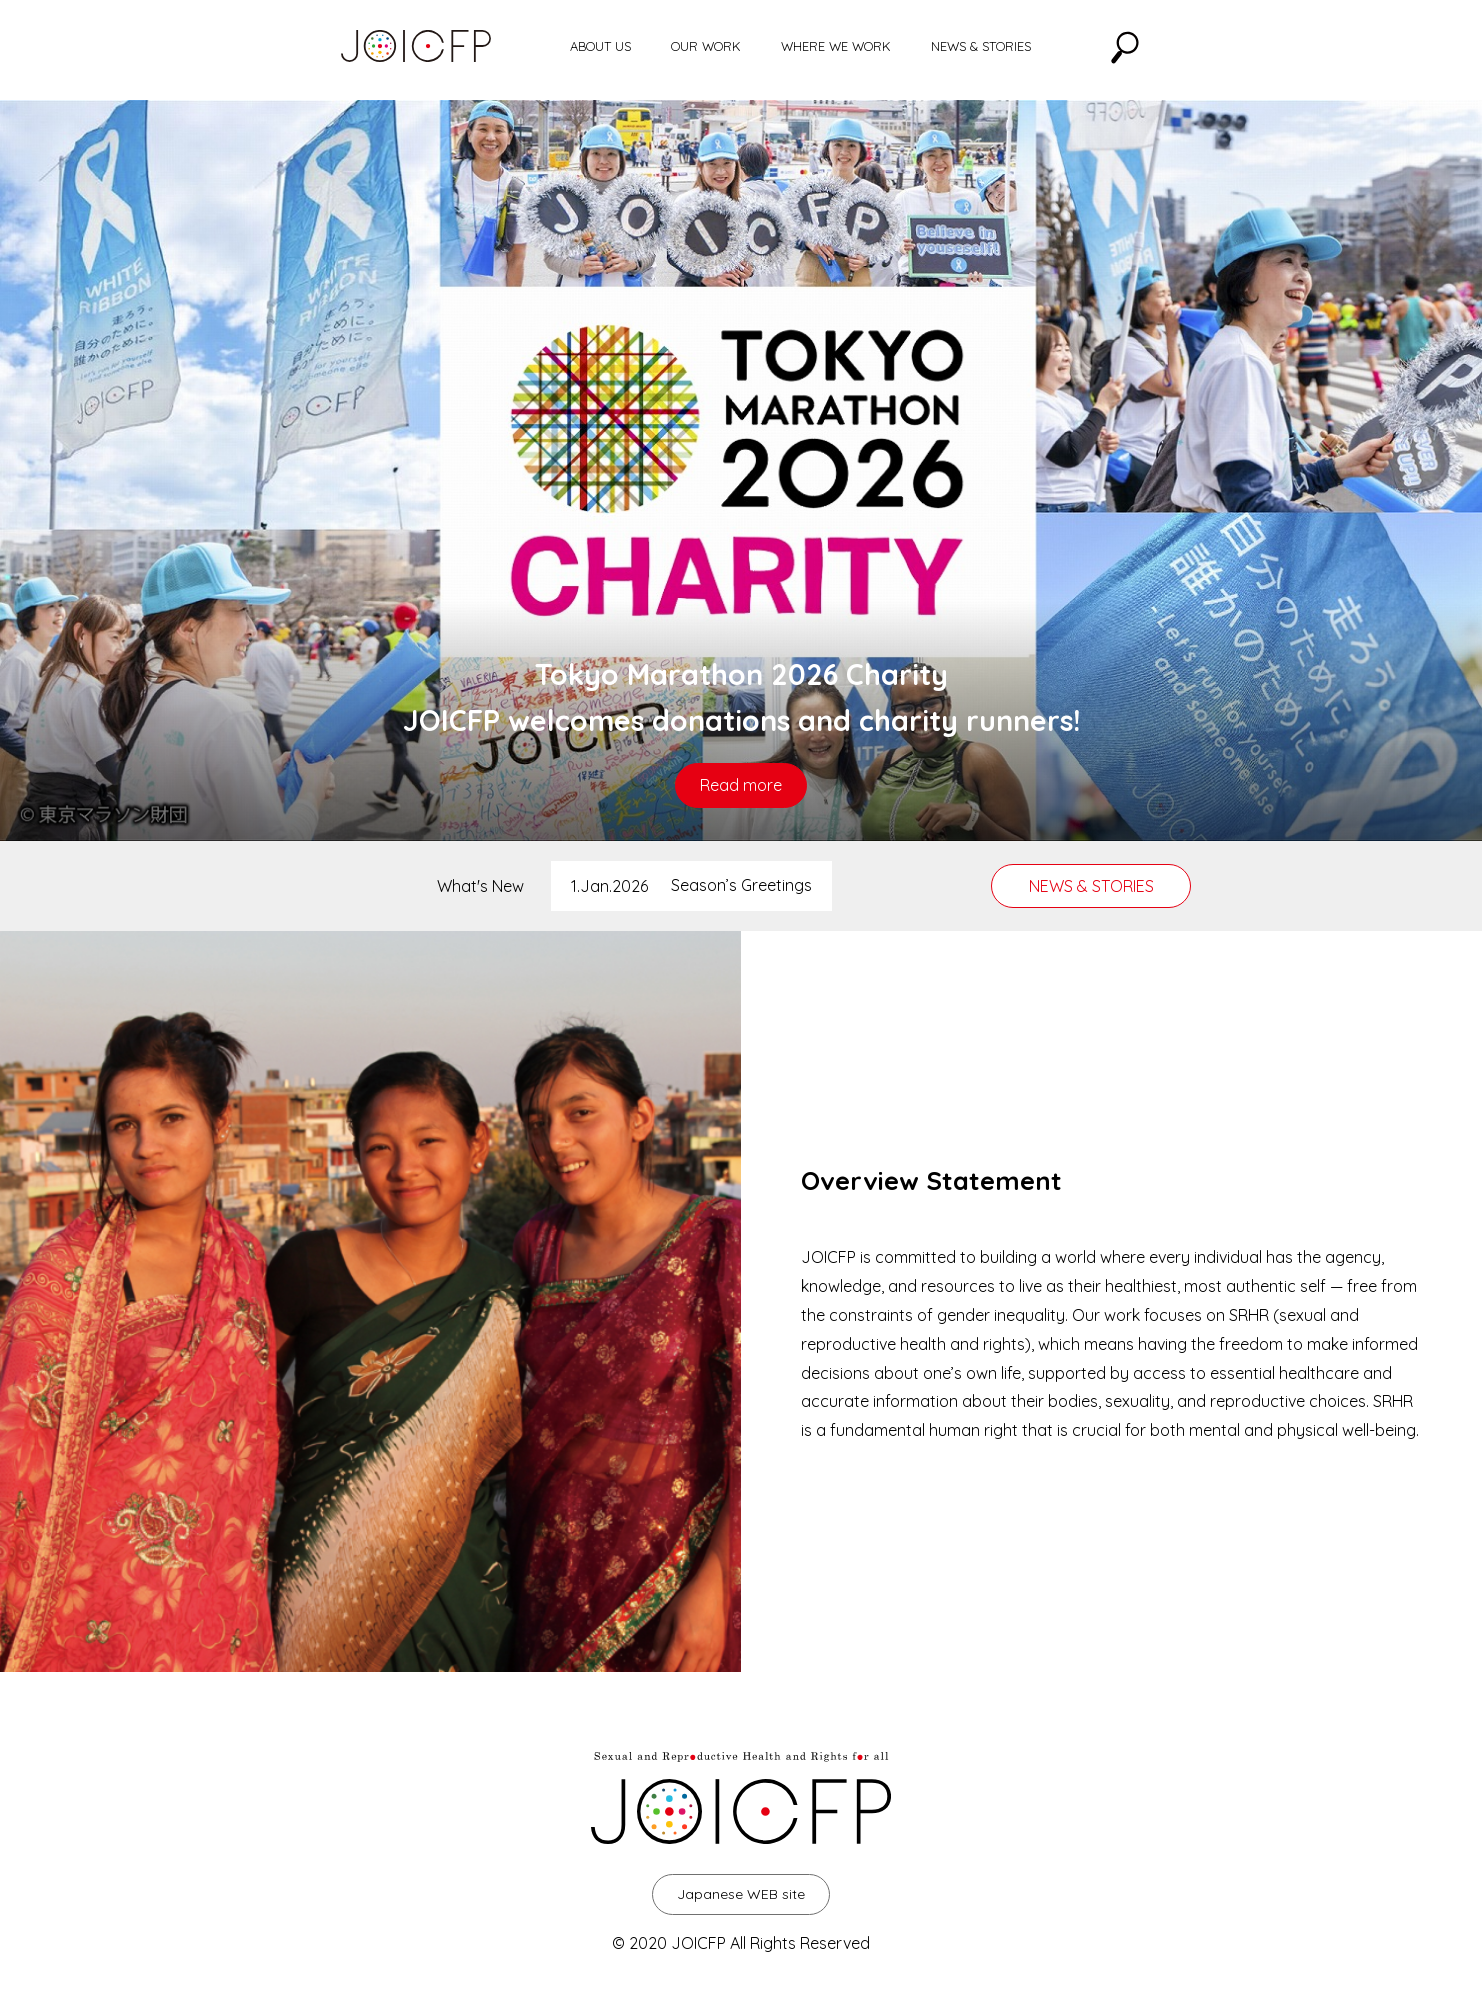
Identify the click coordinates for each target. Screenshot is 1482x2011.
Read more (741, 785)
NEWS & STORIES (981, 46)
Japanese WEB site (741, 1894)
